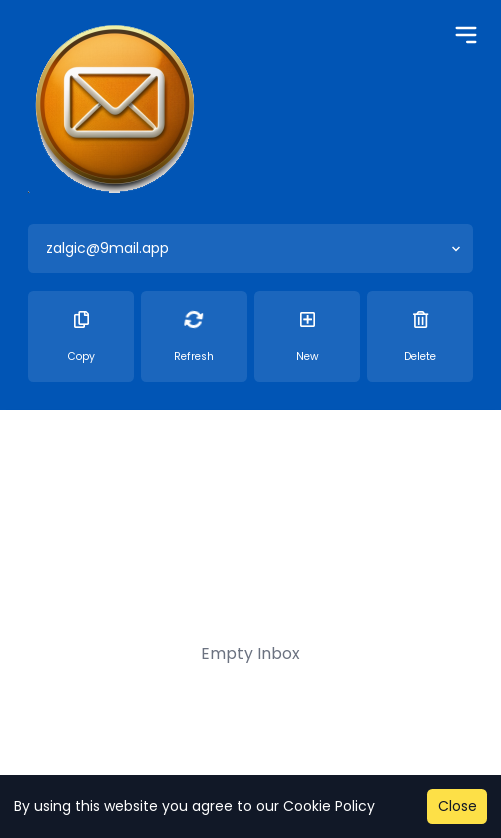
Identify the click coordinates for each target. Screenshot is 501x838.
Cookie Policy (329, 806)
